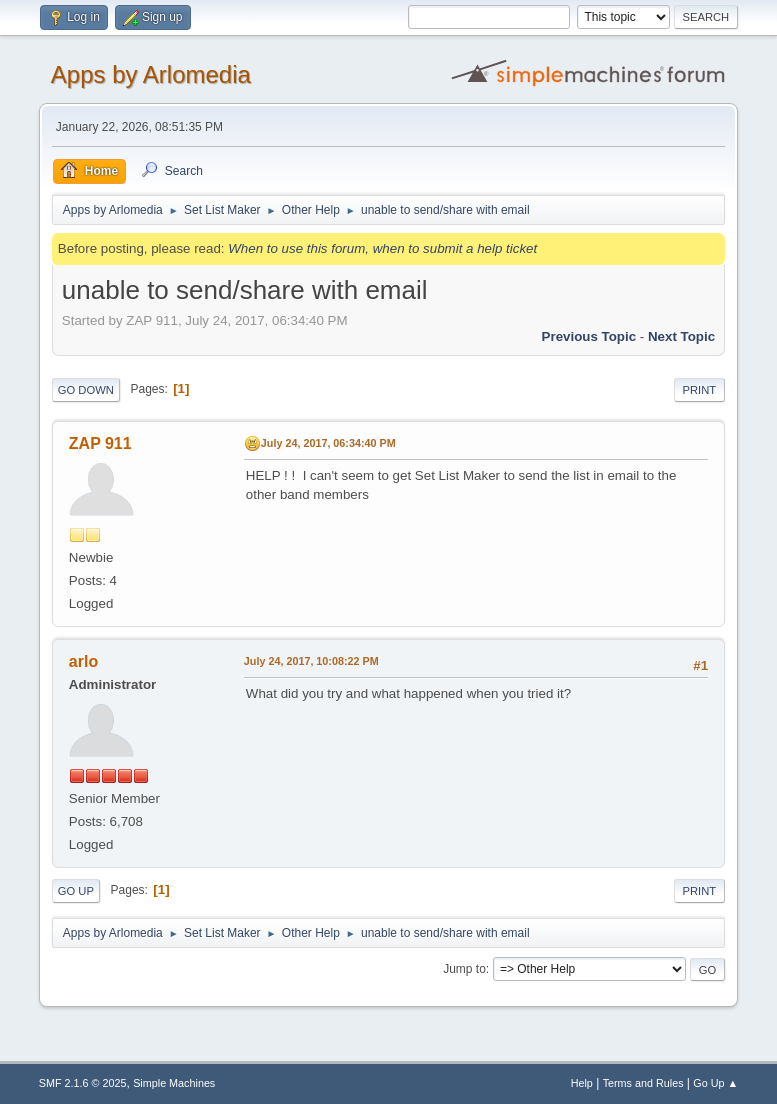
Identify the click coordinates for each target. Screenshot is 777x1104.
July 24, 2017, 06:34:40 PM (328, 443)
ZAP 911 (100, 443)
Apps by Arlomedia (151, 74)
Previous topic (589, 336)
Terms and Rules (643, 1083)
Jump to (464, 969)
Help (582, 1083)
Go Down (86, 390)
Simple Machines (174, 1083)
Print (700, 390)
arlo (83, 661)
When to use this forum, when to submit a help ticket (382, 248)
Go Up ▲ (715, 1083)
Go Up (76, 891)
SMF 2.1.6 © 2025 (83, 1083)
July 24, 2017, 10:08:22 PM (311, 661)
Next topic (681, 336)
